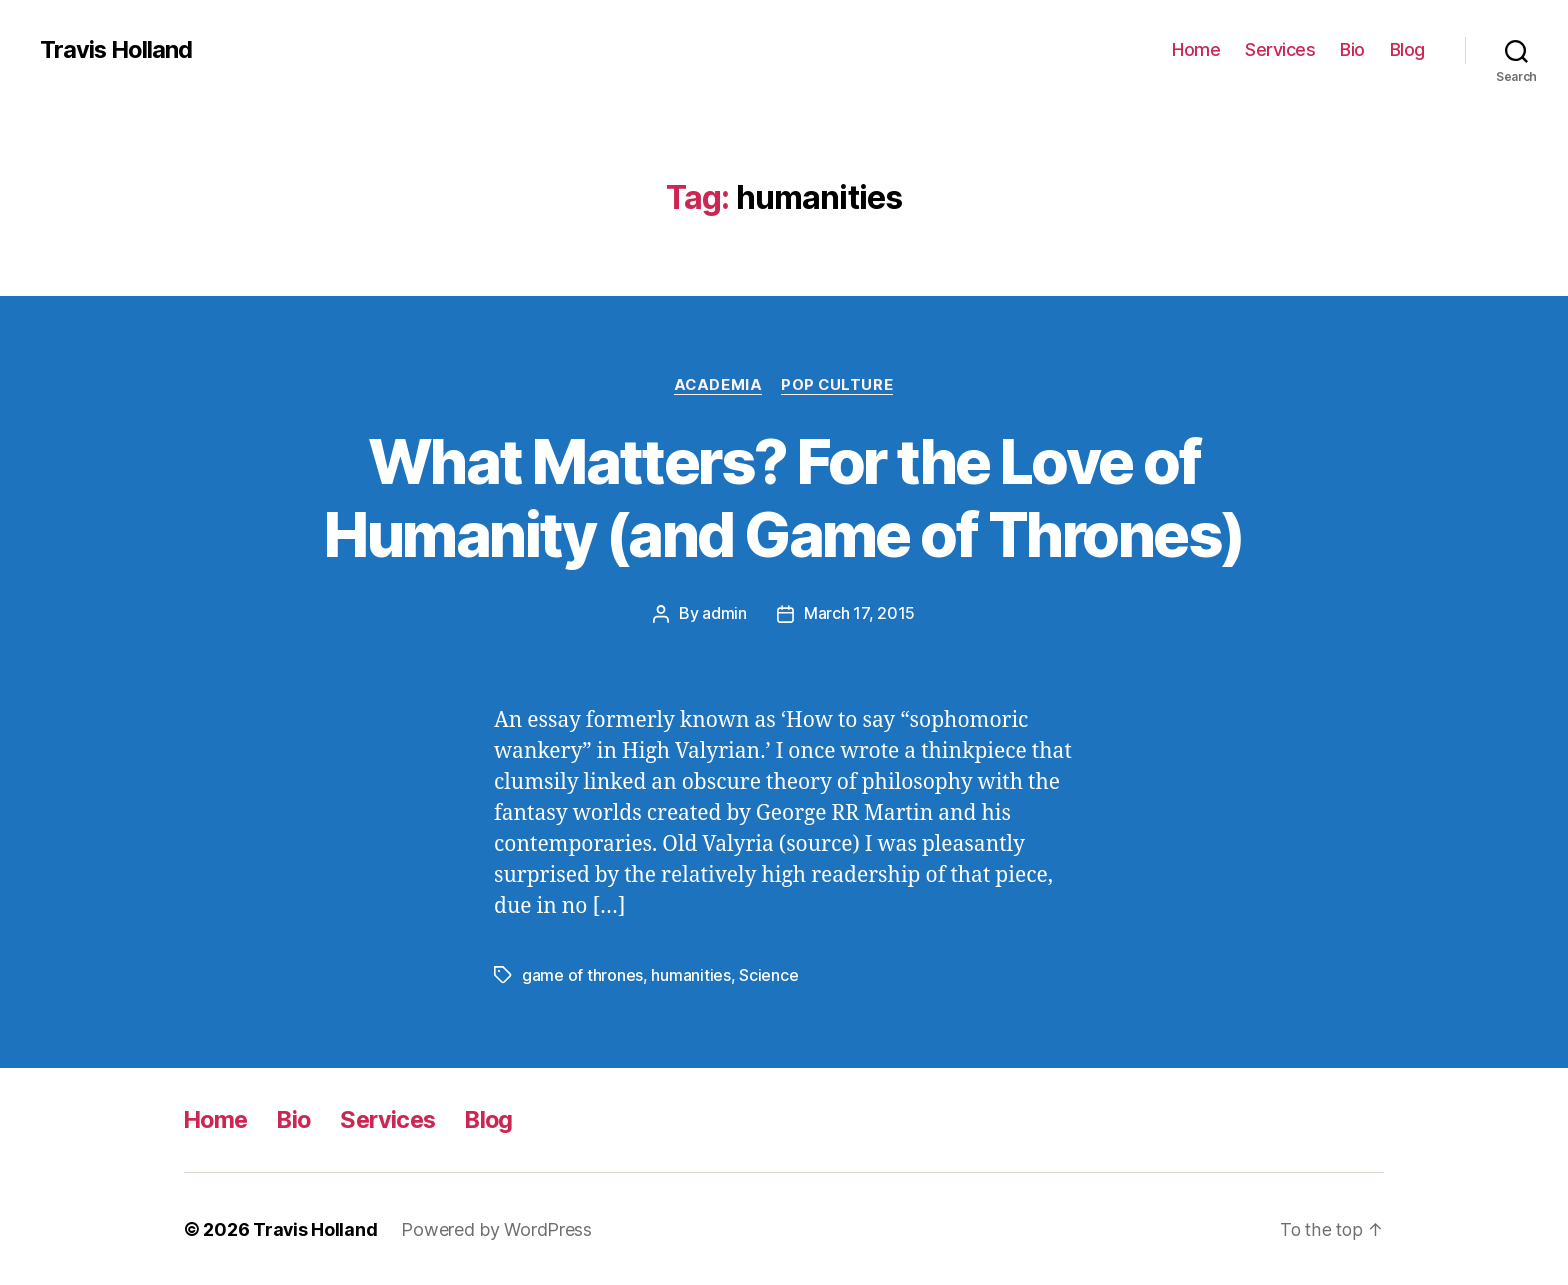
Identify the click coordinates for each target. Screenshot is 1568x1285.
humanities (690, 975)
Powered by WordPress (497, 1228)
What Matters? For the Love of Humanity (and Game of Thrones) (783, 498)
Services (1280, 49)
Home (1196, 49)
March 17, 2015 (859, 614)
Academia (717, 385)
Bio (1352, 49)
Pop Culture (838, 385)
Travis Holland (117, 50)
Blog (1407, 49)
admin (724, 614)
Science (768, 975)
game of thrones (582, 975)
